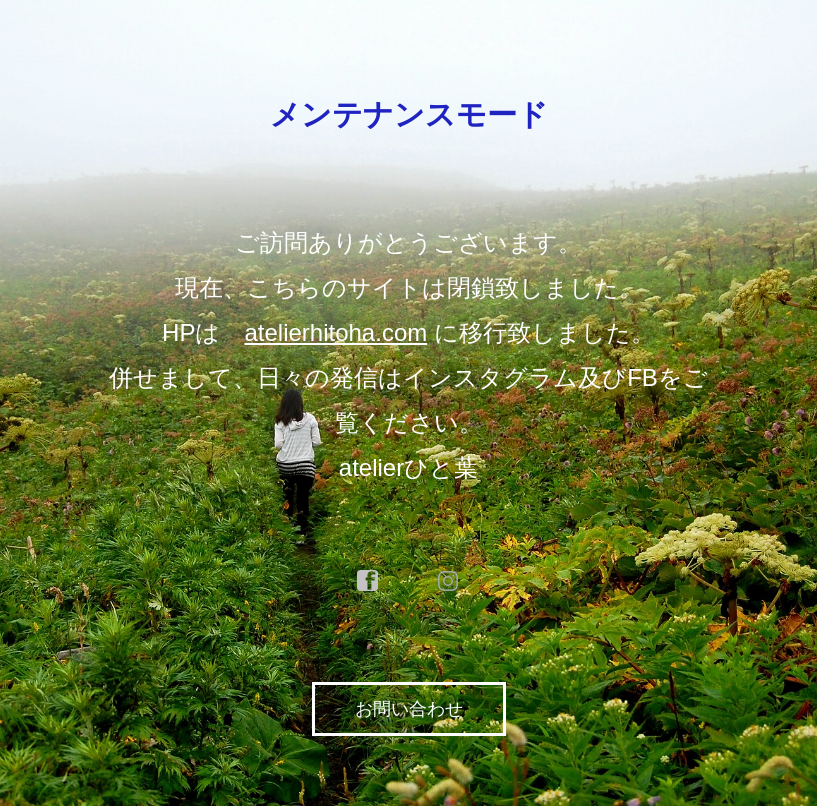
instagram (449, 581)
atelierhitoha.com (335, 332)
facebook (368, 581)
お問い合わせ (409, 709)
